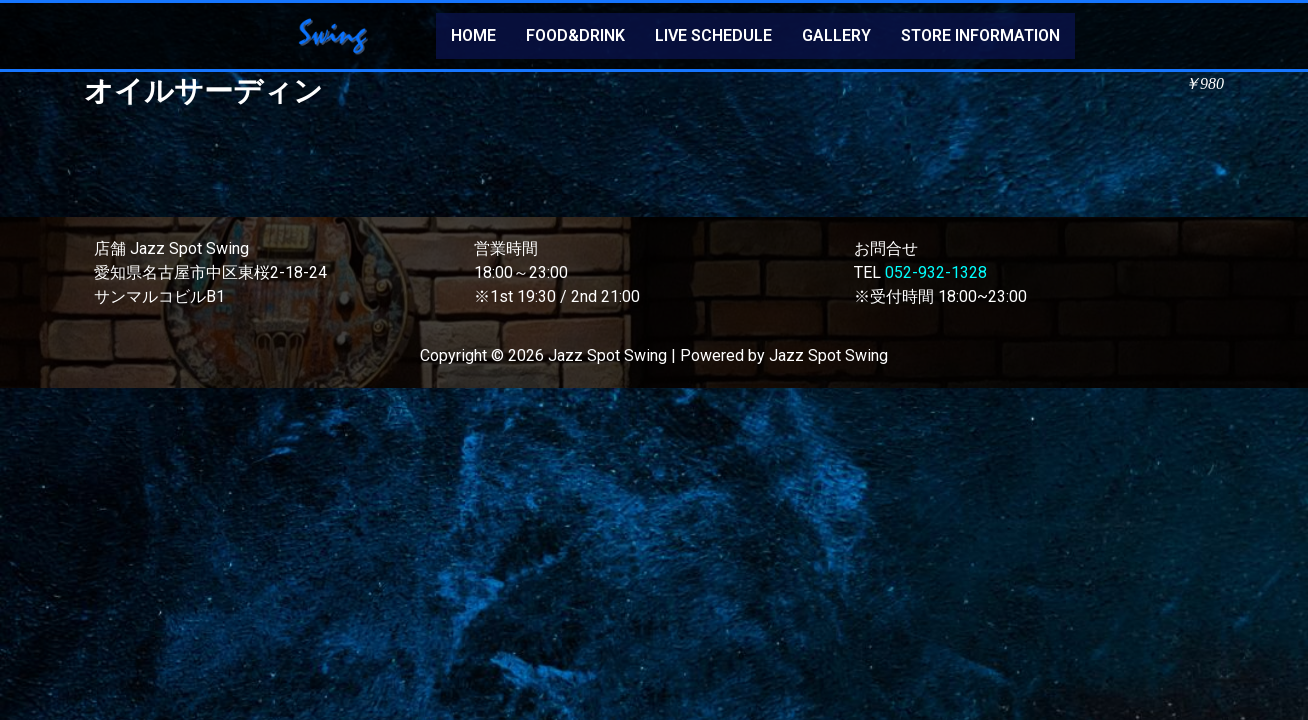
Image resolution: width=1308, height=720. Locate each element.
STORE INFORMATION (980, 35)
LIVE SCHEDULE (713, 35)
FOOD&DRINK (575, 35)
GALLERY (836, 35)
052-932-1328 (936, 272)
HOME (473, 35)
